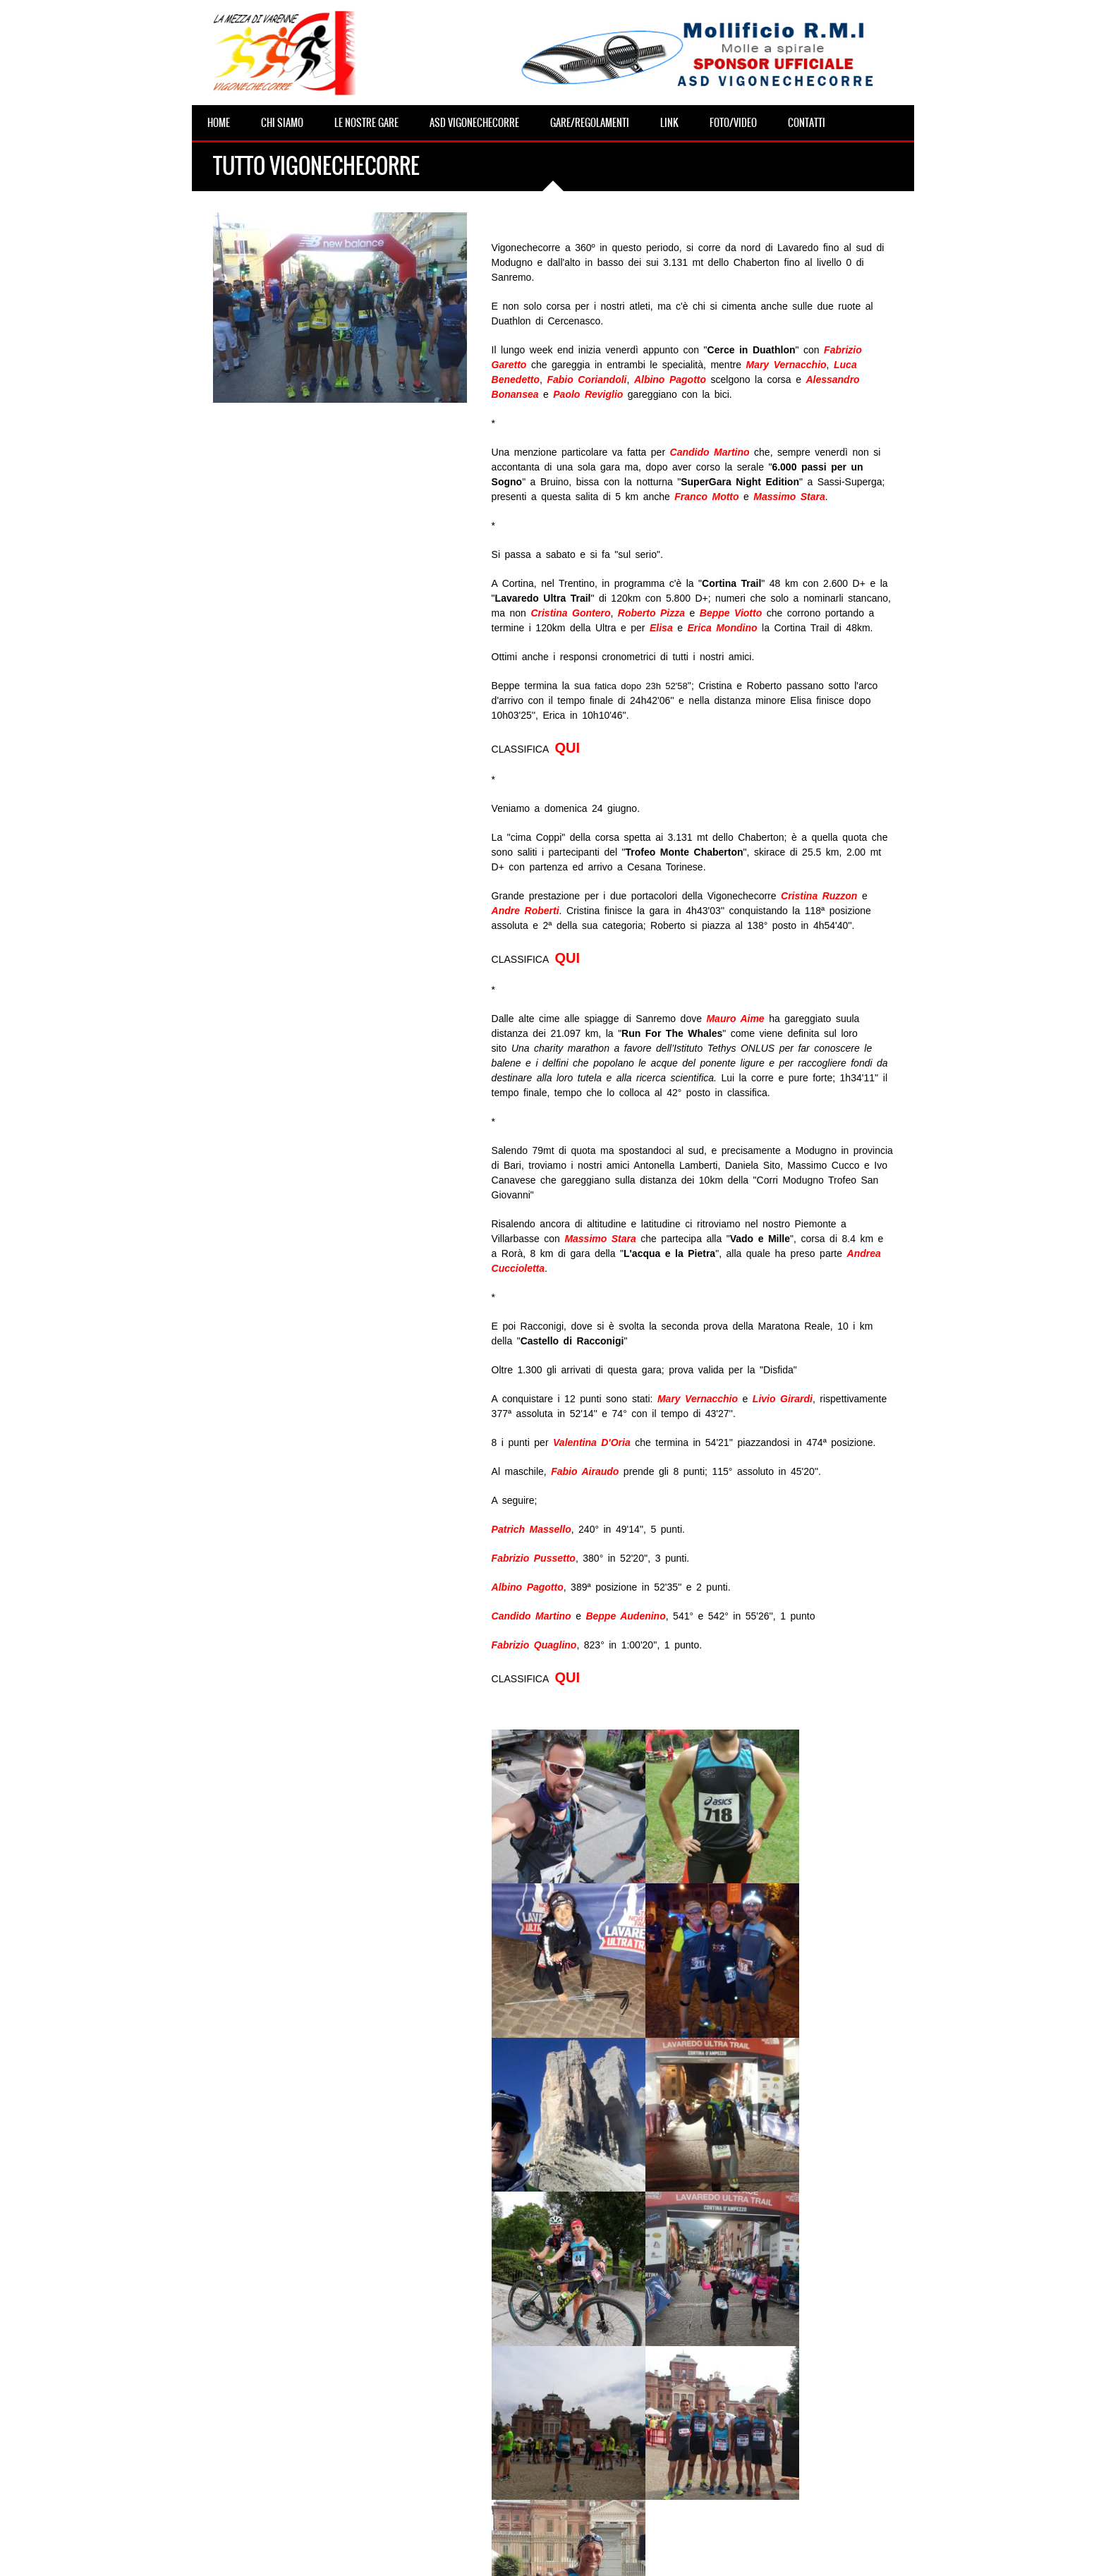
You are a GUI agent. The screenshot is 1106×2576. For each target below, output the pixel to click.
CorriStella (445, 2480)
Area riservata (611, 2555)
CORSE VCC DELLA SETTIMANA (277, 2480)
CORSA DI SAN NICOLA (471, 2452)
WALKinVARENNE (460, 2425)
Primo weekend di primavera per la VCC (295, 2507)
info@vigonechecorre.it (536, 2555)
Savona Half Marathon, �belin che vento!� (304, 2452)
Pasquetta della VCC (255, 2425)
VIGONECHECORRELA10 (474, 2370)
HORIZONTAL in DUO (468, 2397)
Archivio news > (526, 2285)
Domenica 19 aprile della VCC (273, 2370)
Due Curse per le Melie (470, 2507)
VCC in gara (236, 2397)
